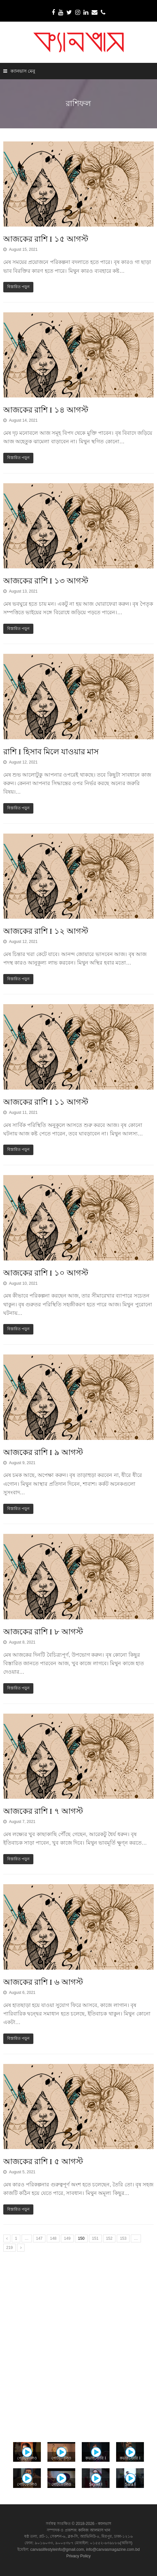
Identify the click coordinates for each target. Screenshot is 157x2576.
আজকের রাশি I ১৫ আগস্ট (45, 239)
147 (39, 2238)
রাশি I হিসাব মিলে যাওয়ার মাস (51, 751)
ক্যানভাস (104, 2523)
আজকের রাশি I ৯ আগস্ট (43, 1452)
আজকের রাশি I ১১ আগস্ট (45, 1102)
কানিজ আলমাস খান (94, 2530)
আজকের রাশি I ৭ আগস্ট (43, 1811)
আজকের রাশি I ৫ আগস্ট (43, 2161)
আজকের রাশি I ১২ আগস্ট (45, 931)
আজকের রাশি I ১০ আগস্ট (45, 1273)
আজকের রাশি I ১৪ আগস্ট (45, 410)
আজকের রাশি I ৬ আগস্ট (43, 1982)
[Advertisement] (78, 2344)
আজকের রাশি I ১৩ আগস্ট (45, 581)
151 (95, 2238)
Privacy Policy (78, 2556)
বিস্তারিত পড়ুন (18, 287)
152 (109, 2238)
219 (9, 2247)
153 (123, 2238)
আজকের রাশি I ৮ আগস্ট (43, 1632)
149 (67, 2238)
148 (53, 2238)
